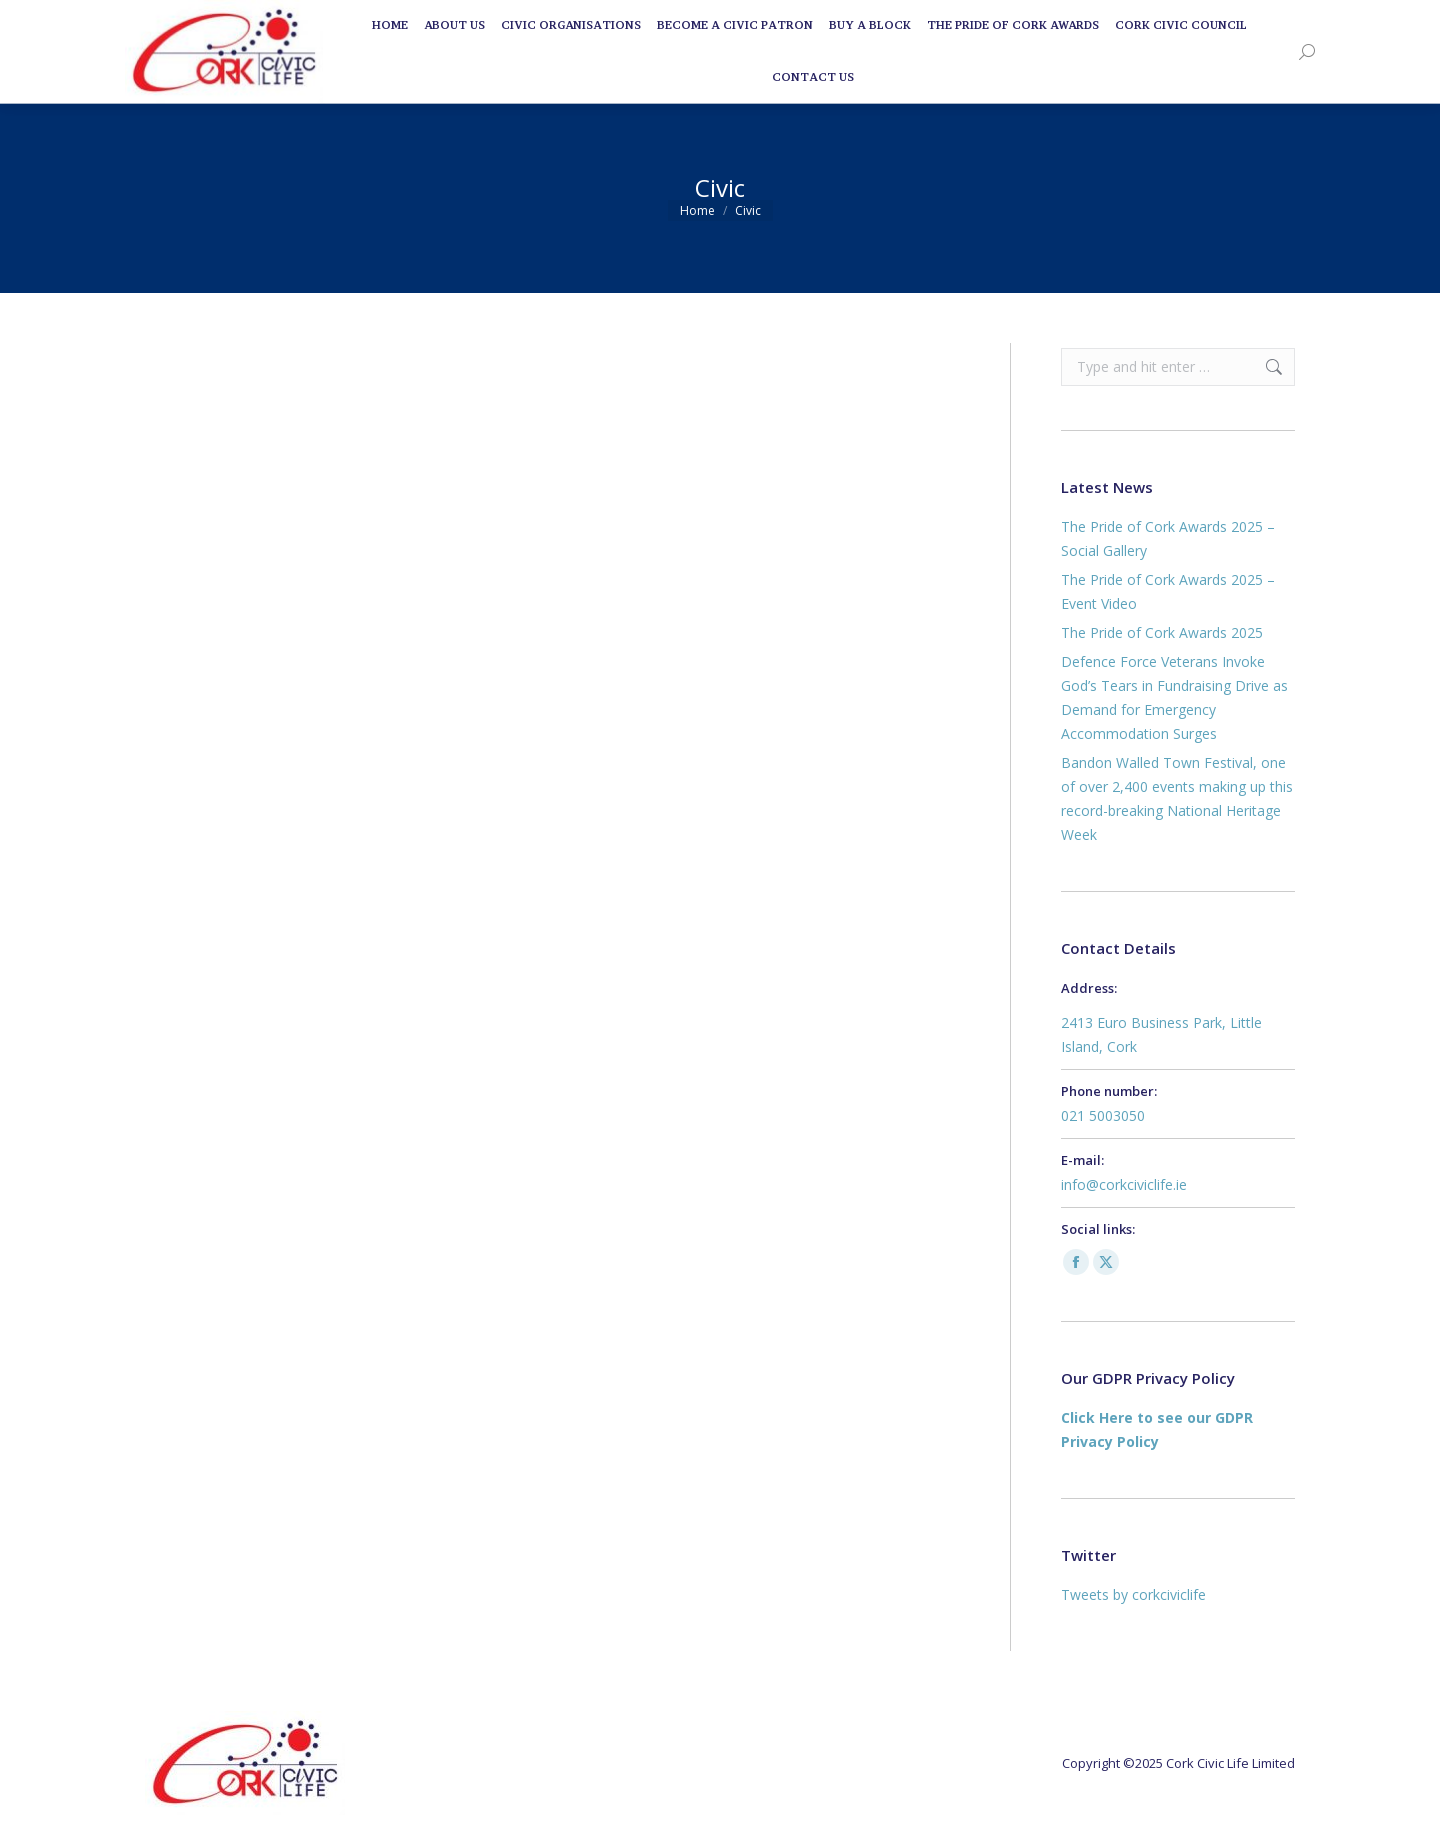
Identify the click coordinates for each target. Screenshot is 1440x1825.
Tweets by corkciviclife (1133, 1594)
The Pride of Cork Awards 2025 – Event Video (1168, 591)
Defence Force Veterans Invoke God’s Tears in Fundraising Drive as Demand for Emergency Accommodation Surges (1174, 697)
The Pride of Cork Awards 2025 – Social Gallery (1168, 538)
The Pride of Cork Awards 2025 (1162, 632)
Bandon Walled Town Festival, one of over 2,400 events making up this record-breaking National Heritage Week (1177, 798)
